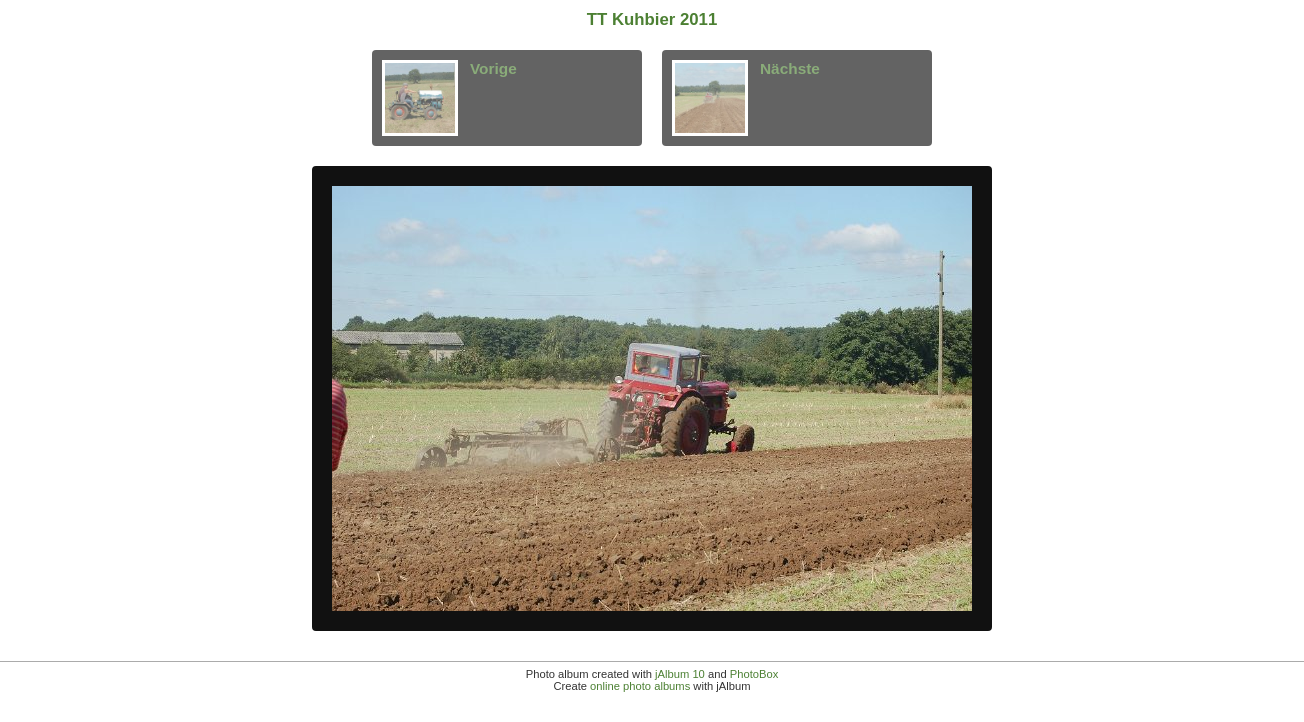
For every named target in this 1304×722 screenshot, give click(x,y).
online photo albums (640, 686)
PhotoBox (754, 674)
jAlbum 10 (680, 674)
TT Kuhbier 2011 (652, 19)
